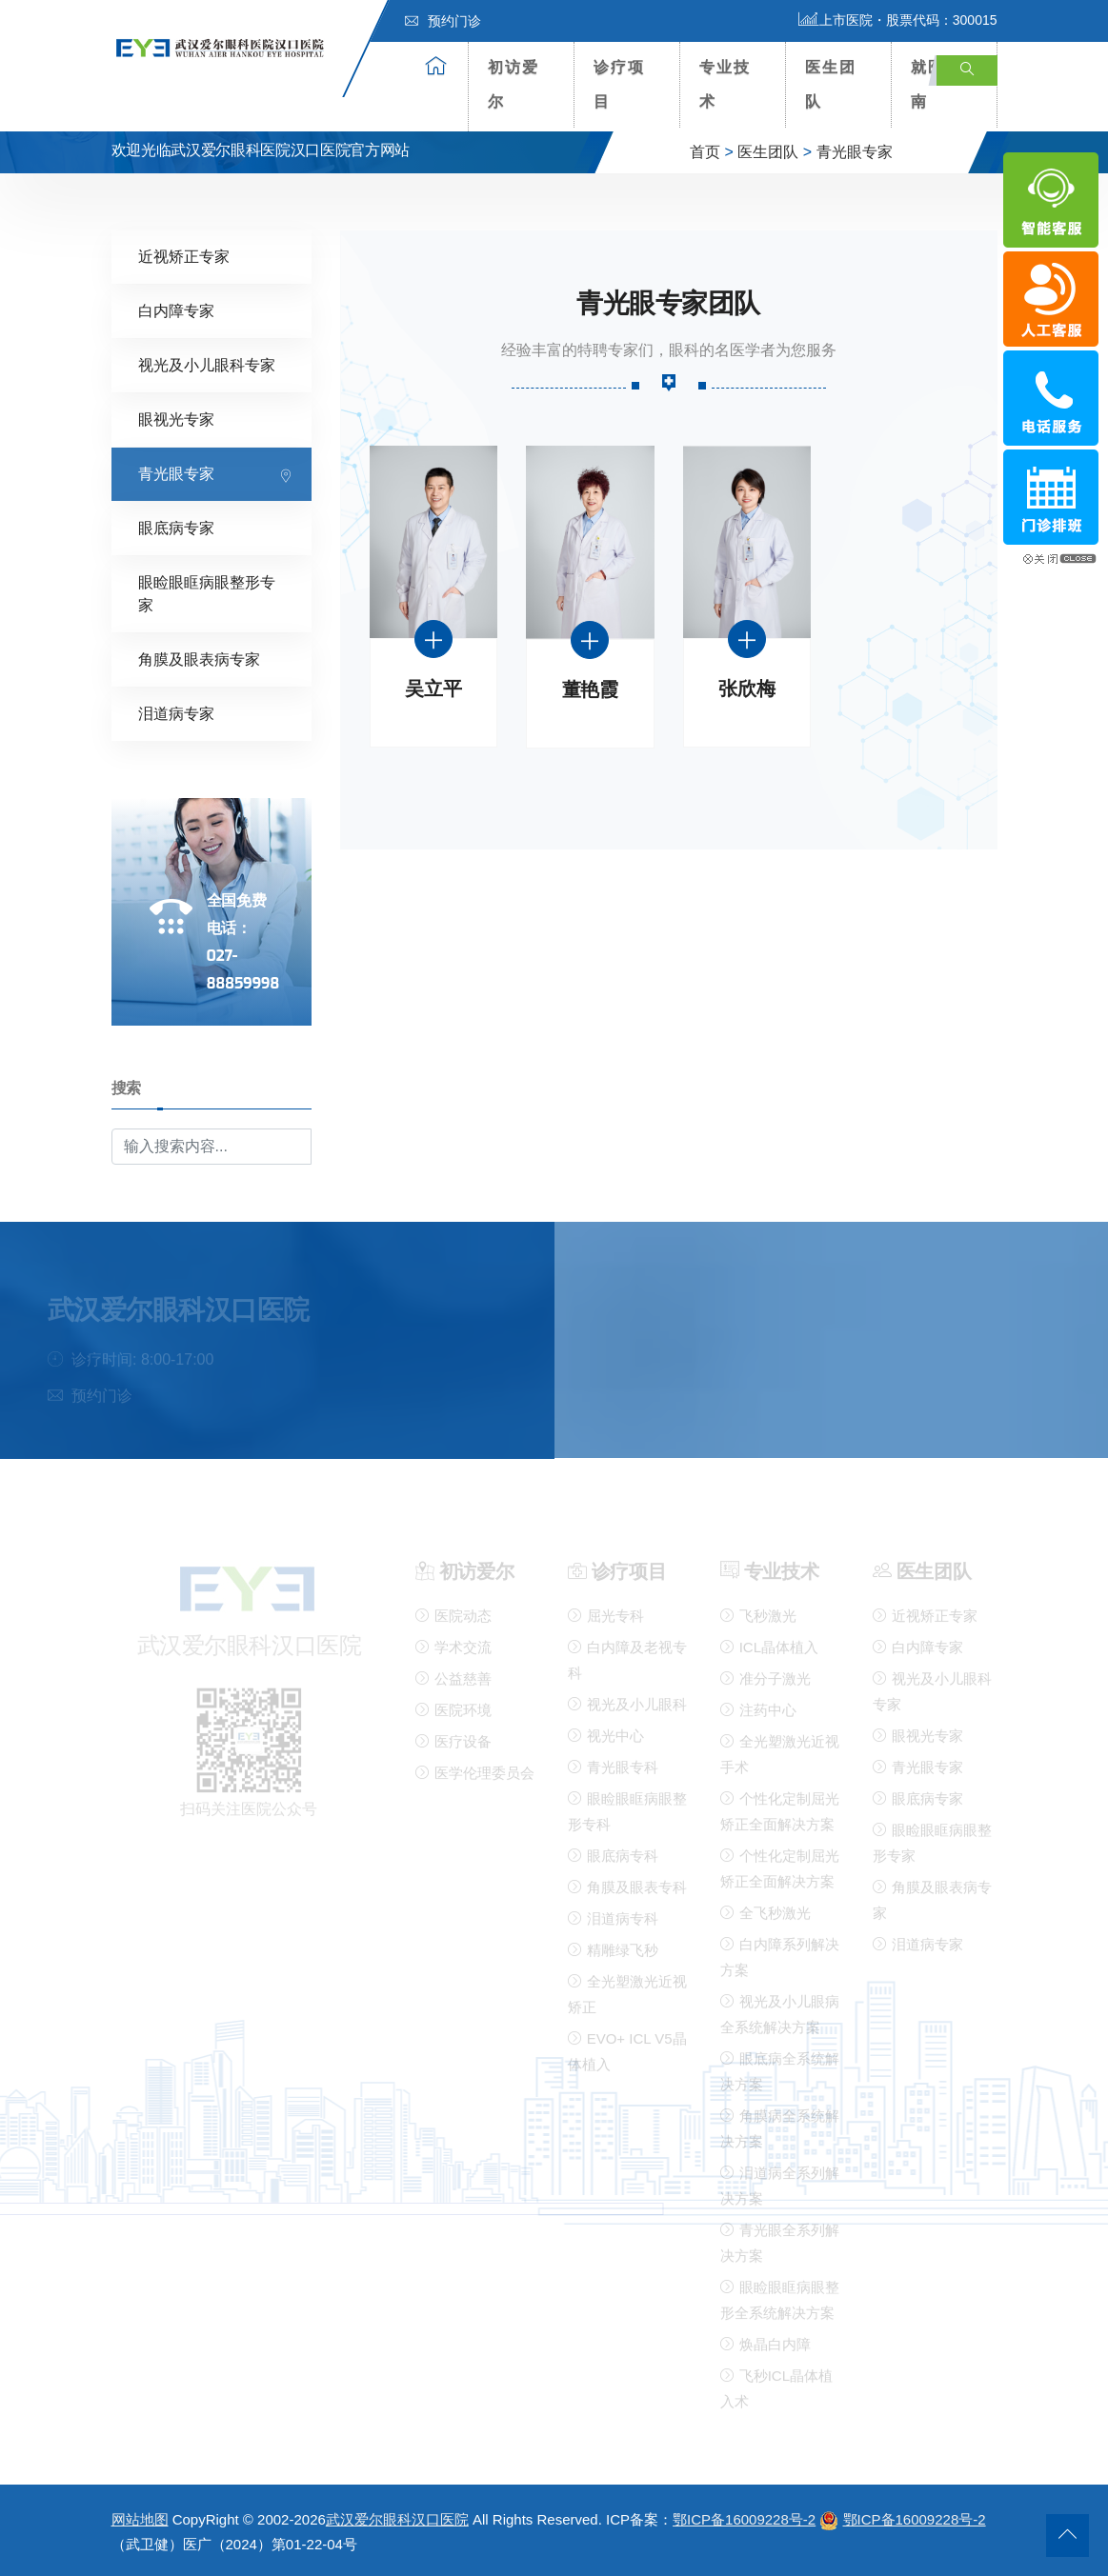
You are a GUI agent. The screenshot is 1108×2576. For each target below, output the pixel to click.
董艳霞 (590, 690)
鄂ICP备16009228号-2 (744, 2519)
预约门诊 (443, 21)
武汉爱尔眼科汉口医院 (397, 2519)
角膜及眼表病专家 (199, 658)
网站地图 (140, 2519)
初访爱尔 (513, 84)
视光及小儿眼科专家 (206, 364)
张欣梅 (746, 689)
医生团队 (830, 84)
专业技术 (725, 84)
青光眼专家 (854, 152)
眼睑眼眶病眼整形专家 (206, 592)
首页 (705, 152)
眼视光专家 (176, 418)
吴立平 (433, 689)
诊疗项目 (619, 84)
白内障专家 (176, 310)
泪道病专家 (176, 713)
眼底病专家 (176, 527)
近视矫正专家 (184, 256)
